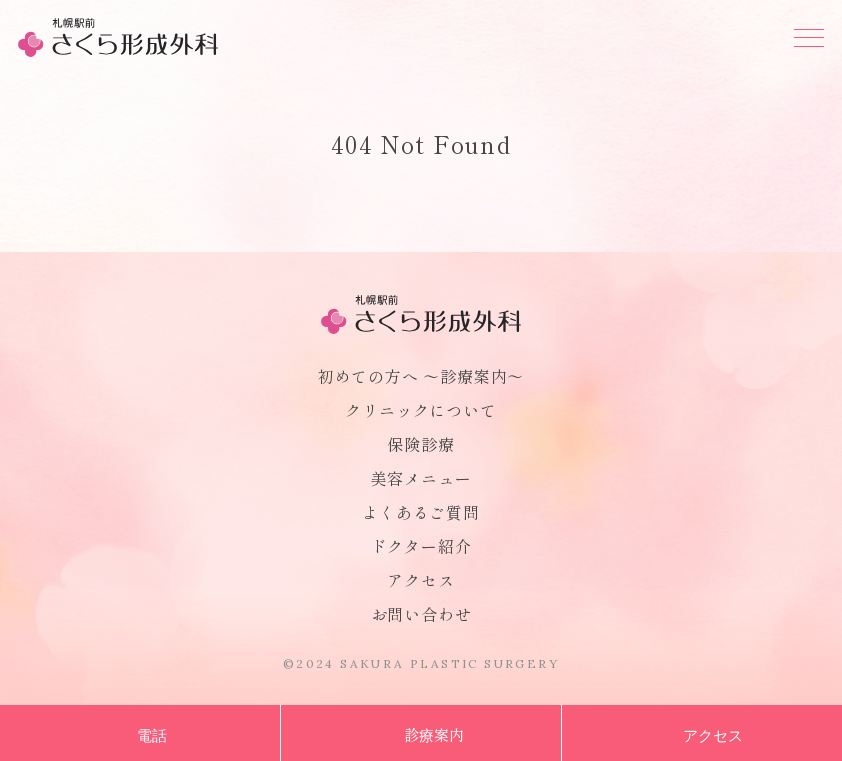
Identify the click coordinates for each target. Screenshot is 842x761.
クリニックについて (420, 410)
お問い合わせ (421, 614)
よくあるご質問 (421, 512)
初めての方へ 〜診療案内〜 (421, 376)
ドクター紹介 (421, 546)
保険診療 (420, 444)
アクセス (420, 580)
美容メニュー (421, 478)
